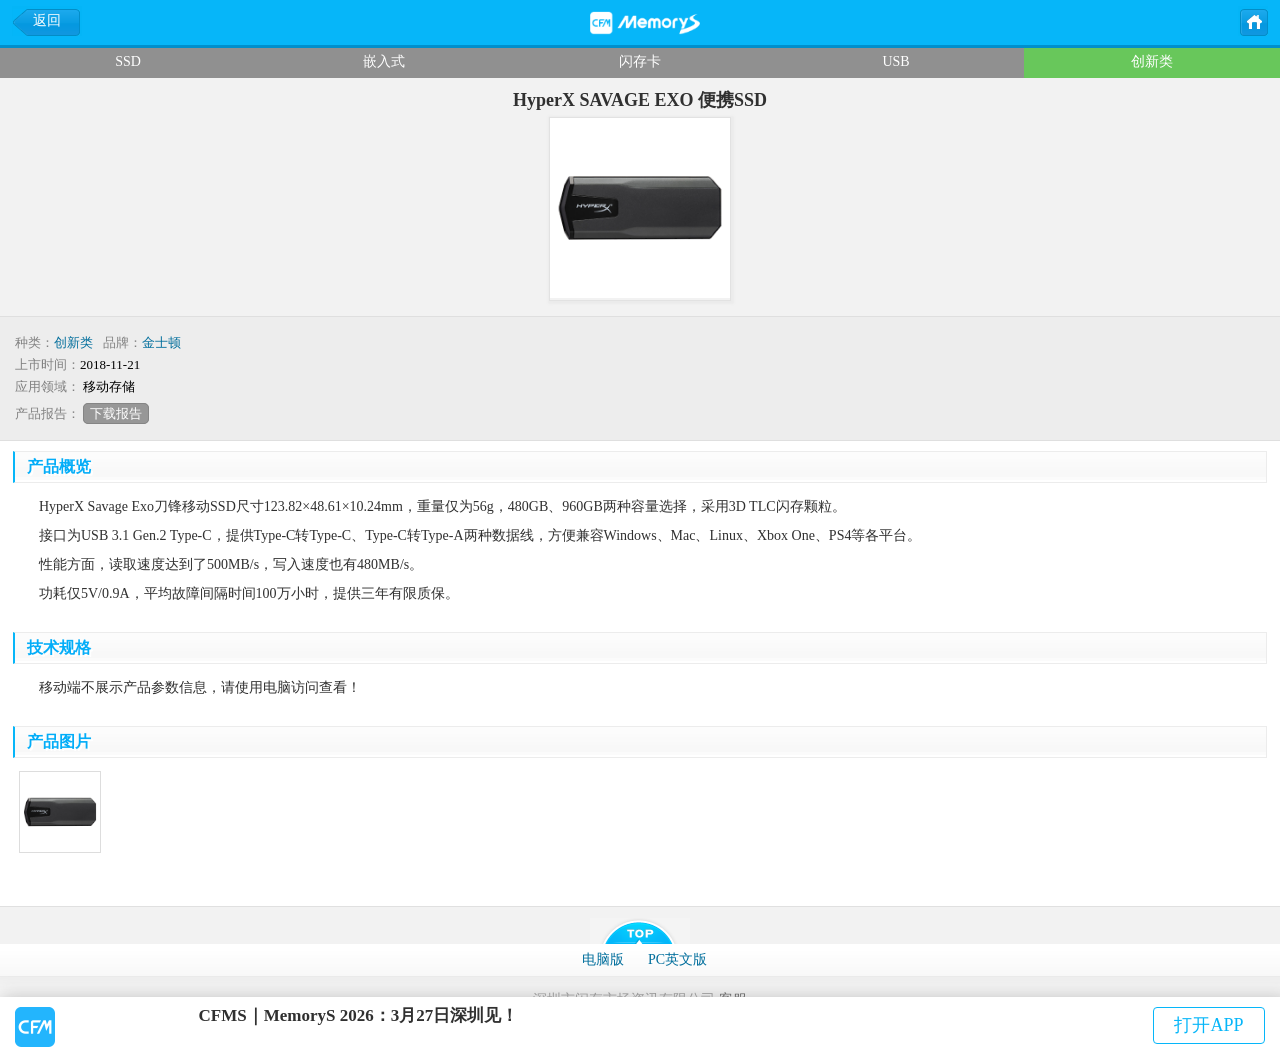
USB (895, 61)
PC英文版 (677, 959)
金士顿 (161, 342)
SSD (128, 61)
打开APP (1208, 1025)
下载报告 (116, 413)
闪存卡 (640, 61)
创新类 (1152, 61)
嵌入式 (384, 61)
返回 (47, 20)
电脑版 (603, 959)
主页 (1253, 21)
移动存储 (109, 386)
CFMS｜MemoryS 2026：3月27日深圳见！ (359, 1015)
